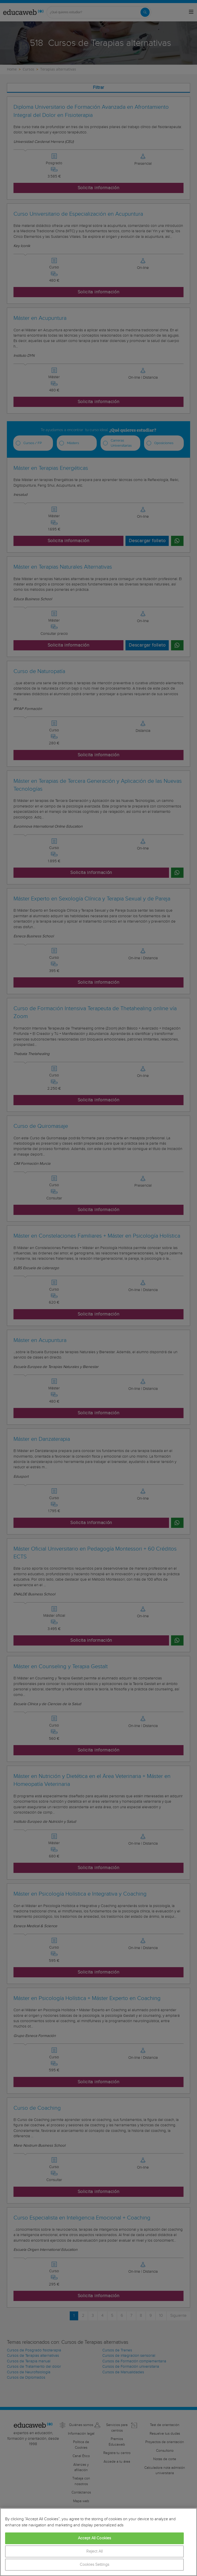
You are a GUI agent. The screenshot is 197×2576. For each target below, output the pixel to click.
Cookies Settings (94, 2564)
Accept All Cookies (94, 2538)
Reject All (94, 2551)
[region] (98, 2542)
